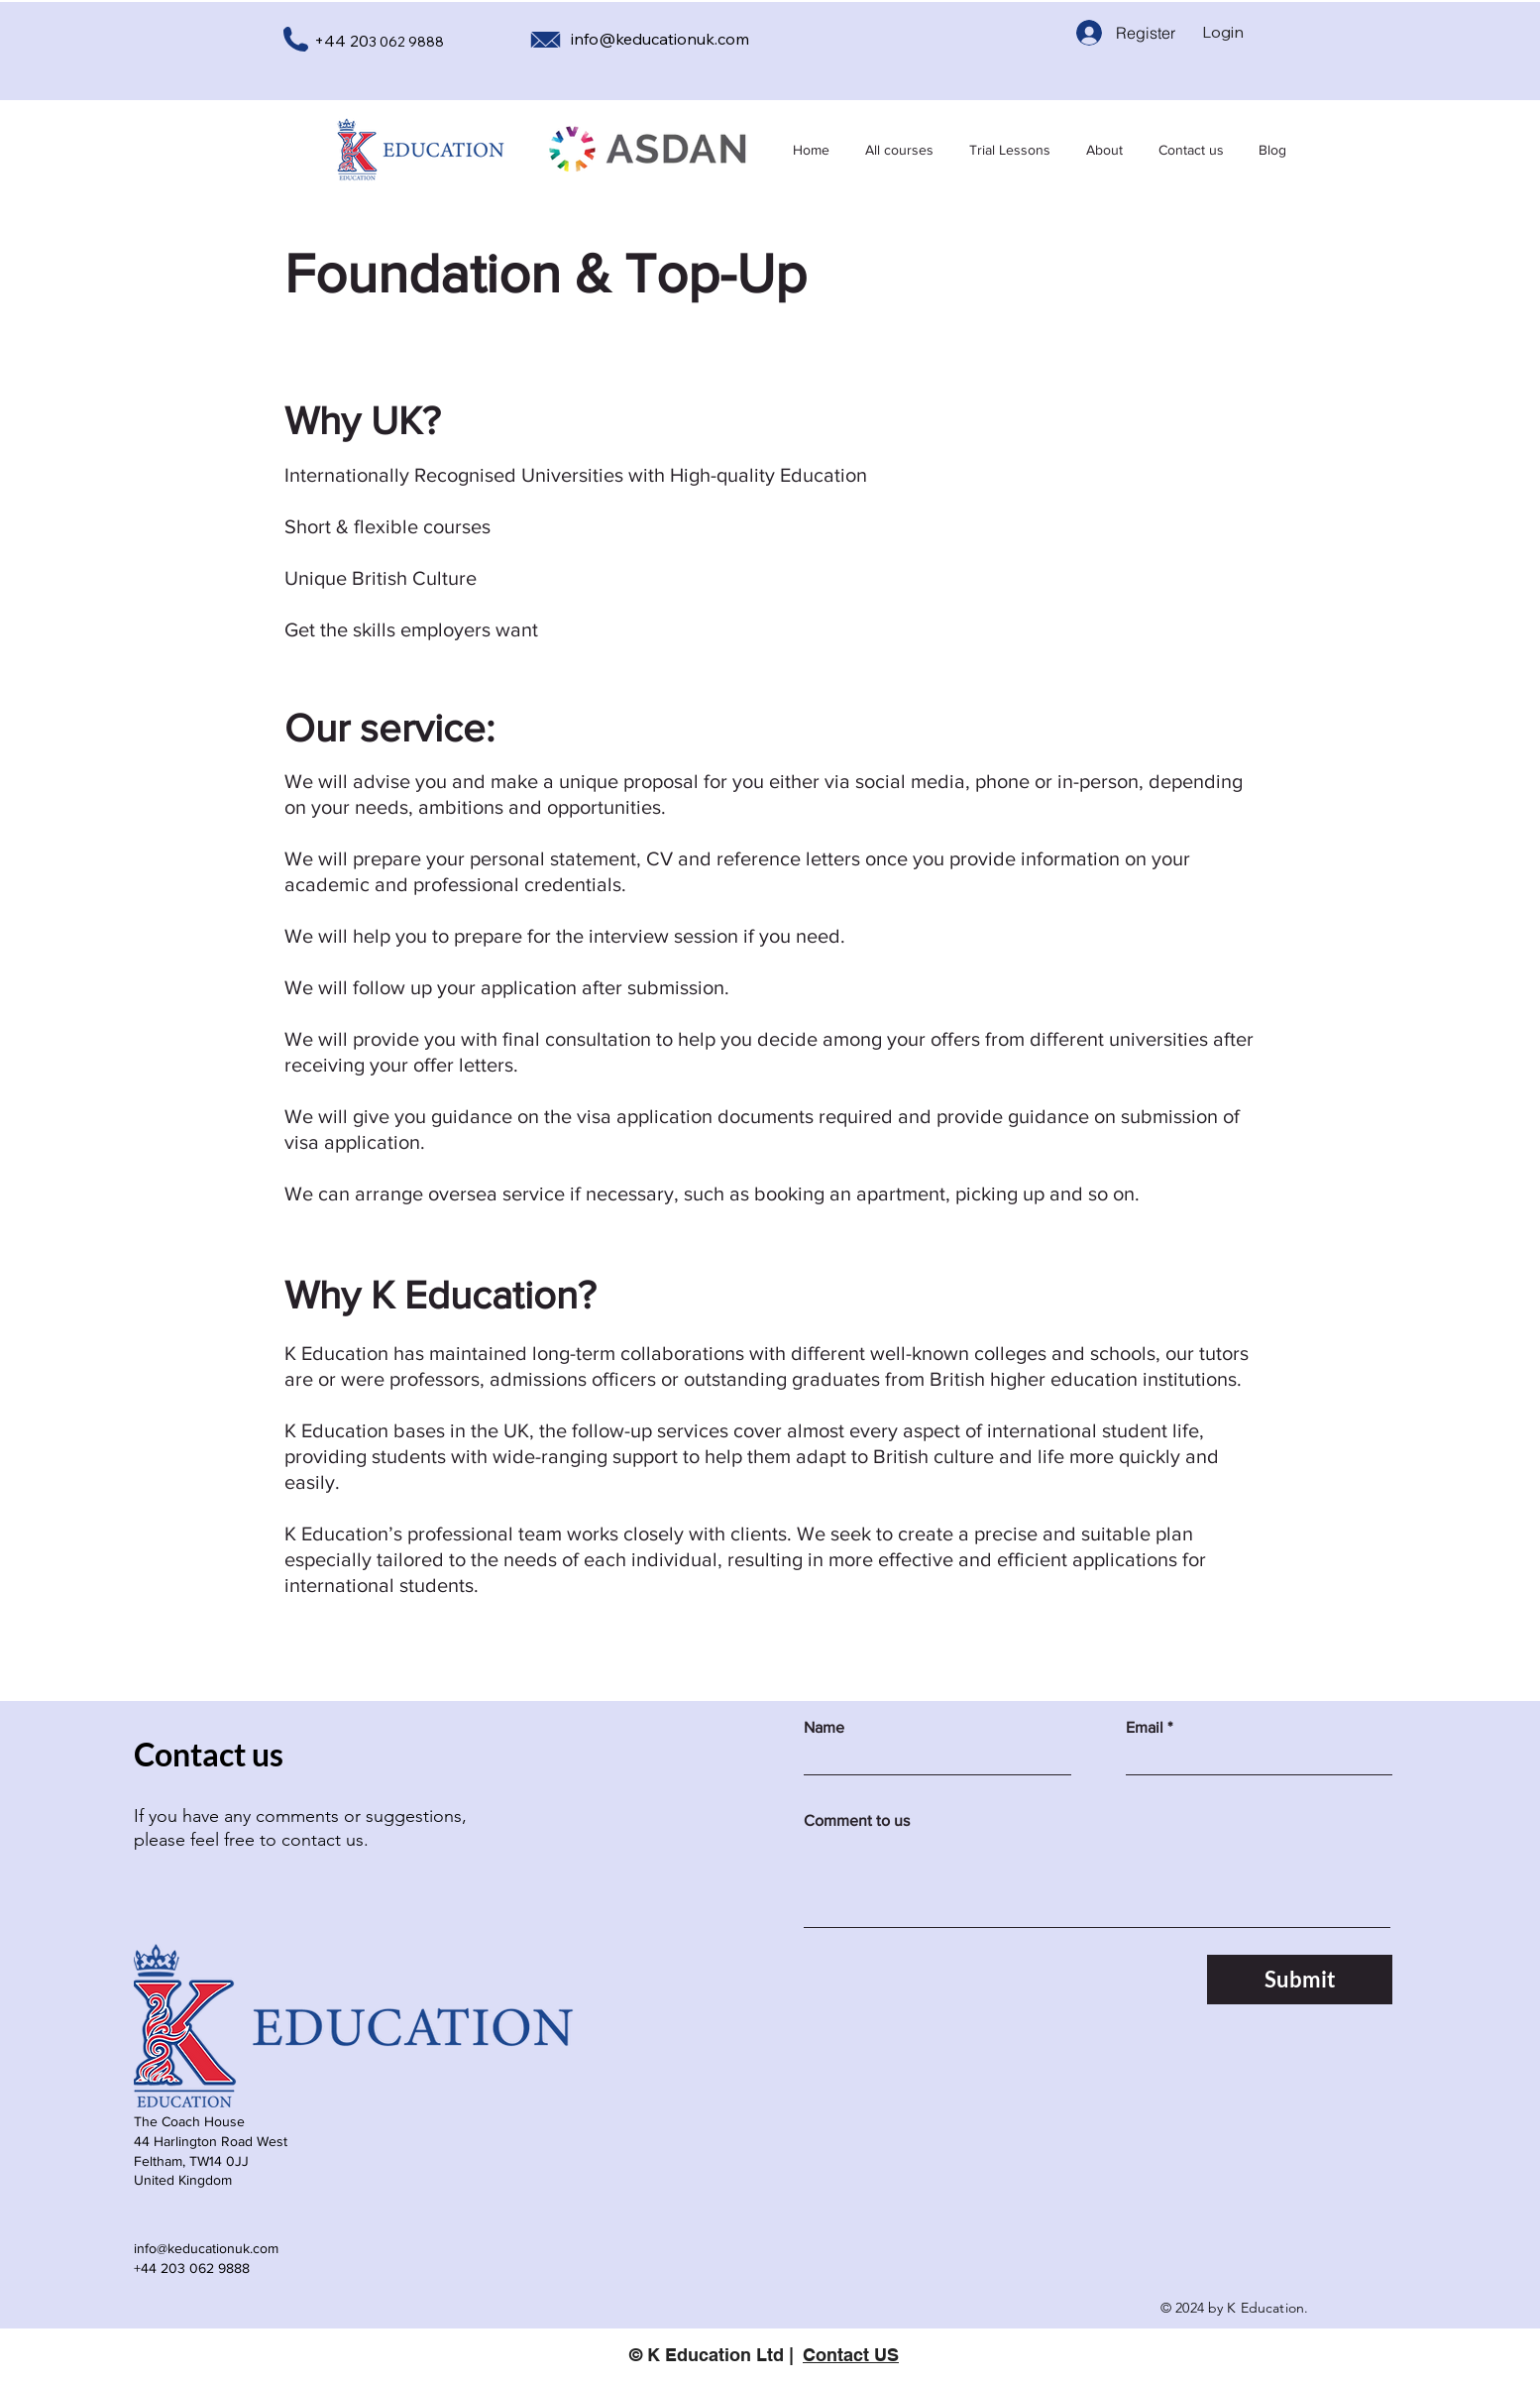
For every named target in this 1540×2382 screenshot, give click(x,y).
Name (824, 1728)
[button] (1104, 150)
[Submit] (1299, 1979)
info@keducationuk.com (660, 39)
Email (1144, 1728)
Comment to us (857, 1821)
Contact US (851, 2354)
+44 (330, 41)
